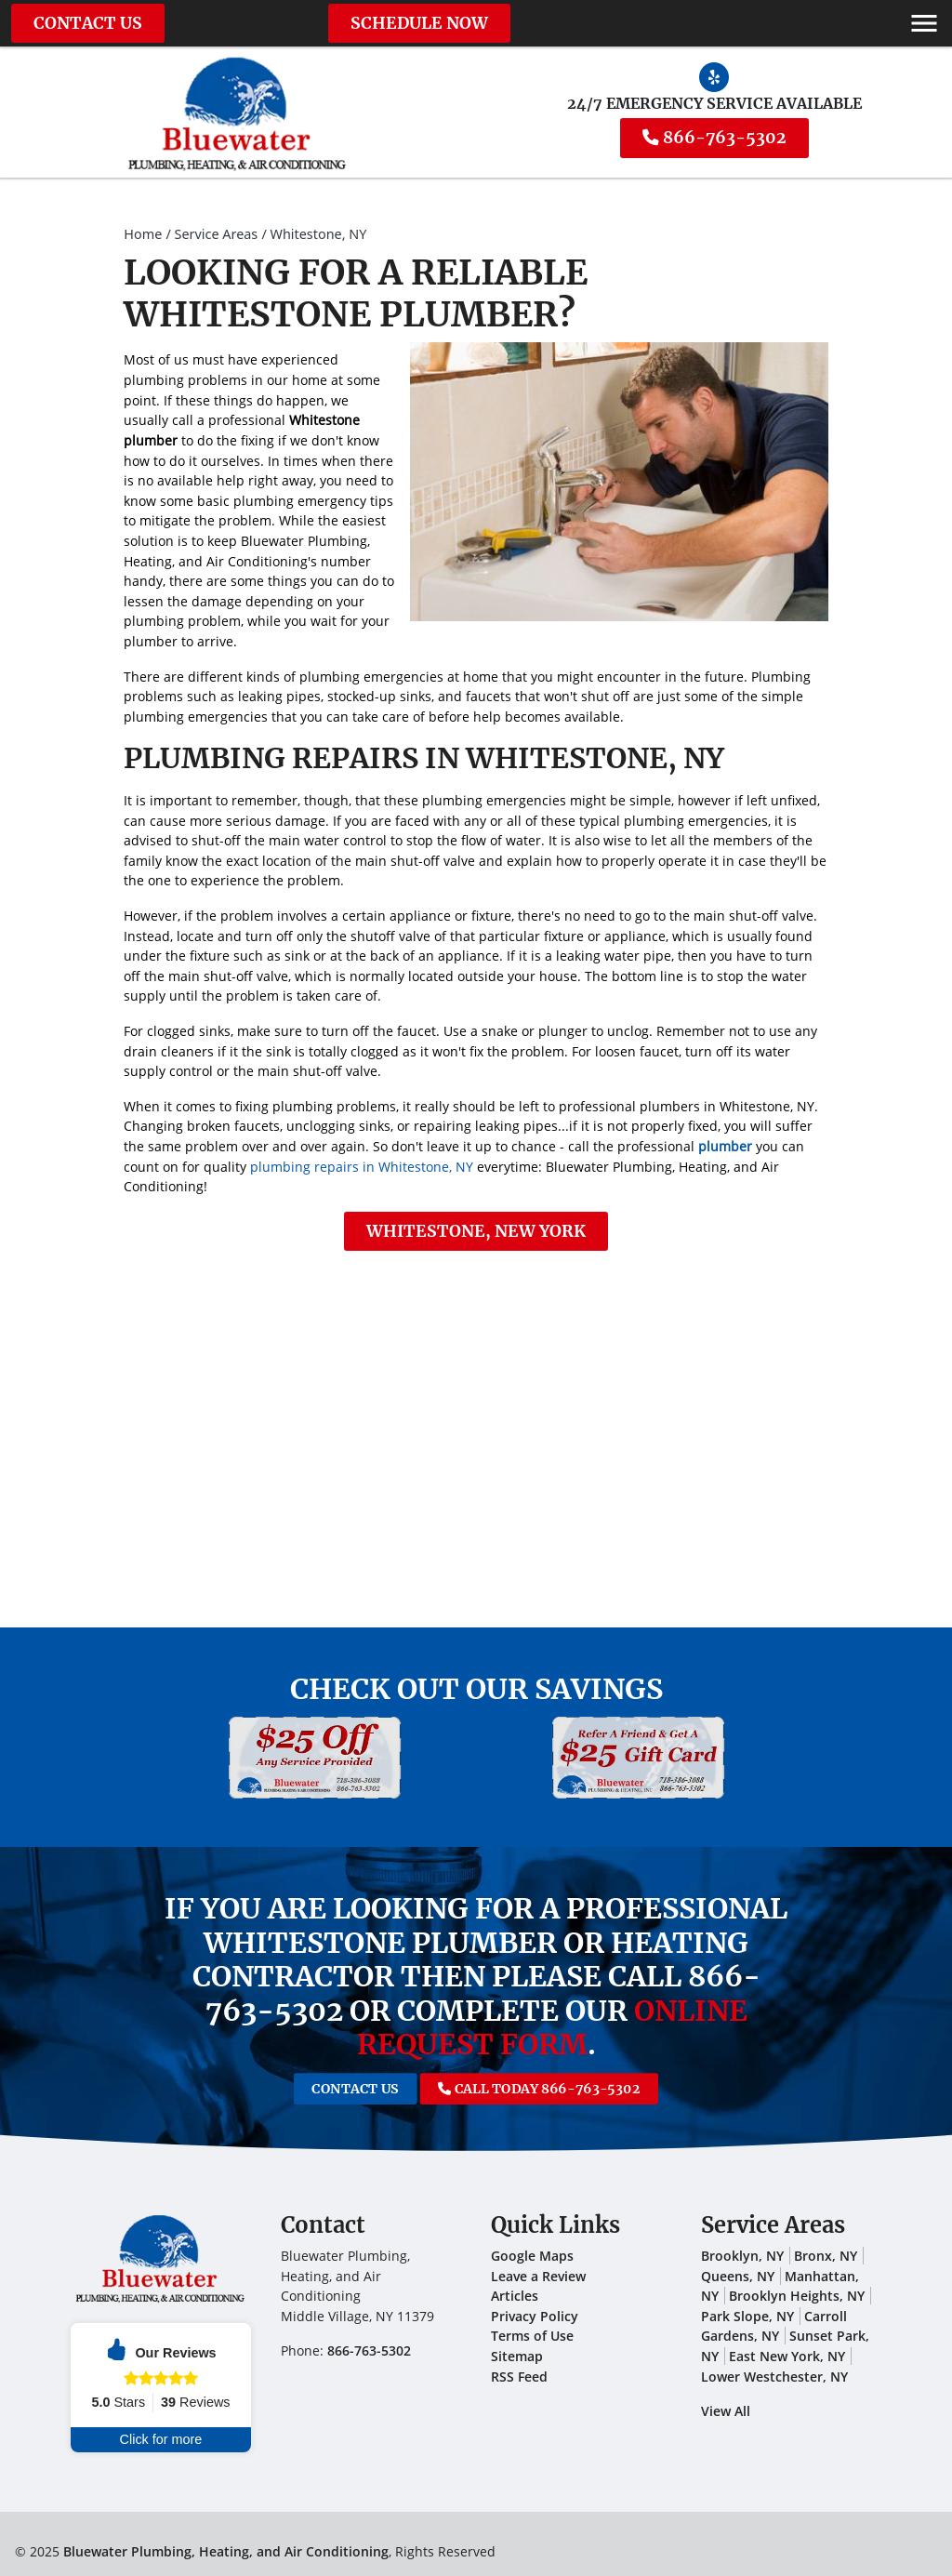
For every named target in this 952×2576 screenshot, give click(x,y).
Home (143, 234)
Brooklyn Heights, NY (797, 2295)
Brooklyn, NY (742, 2255)
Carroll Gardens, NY (774, 2326)
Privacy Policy (534, 2316)
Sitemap (517, 2356)
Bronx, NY (825, 2255)
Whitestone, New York (476, 1231)
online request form (552, 2028)
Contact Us (87, 23)
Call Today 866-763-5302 (508, 2088)
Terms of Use (532, 2335)
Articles (514, 2295)
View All (725, 2411)
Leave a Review (538, 2276)
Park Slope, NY (747, 2316)
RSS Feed (519, 2376)
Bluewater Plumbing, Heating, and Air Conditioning (226, 2551)
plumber (725, 1146)
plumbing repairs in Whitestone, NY (361, 1166)
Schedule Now (419, 23)
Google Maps (532, 2255)
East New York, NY (787, 2356)
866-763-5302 (714, 137)
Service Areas (216, 234)
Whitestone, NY (319, 234)
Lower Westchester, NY (774, 2376)
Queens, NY (737, 2276)
